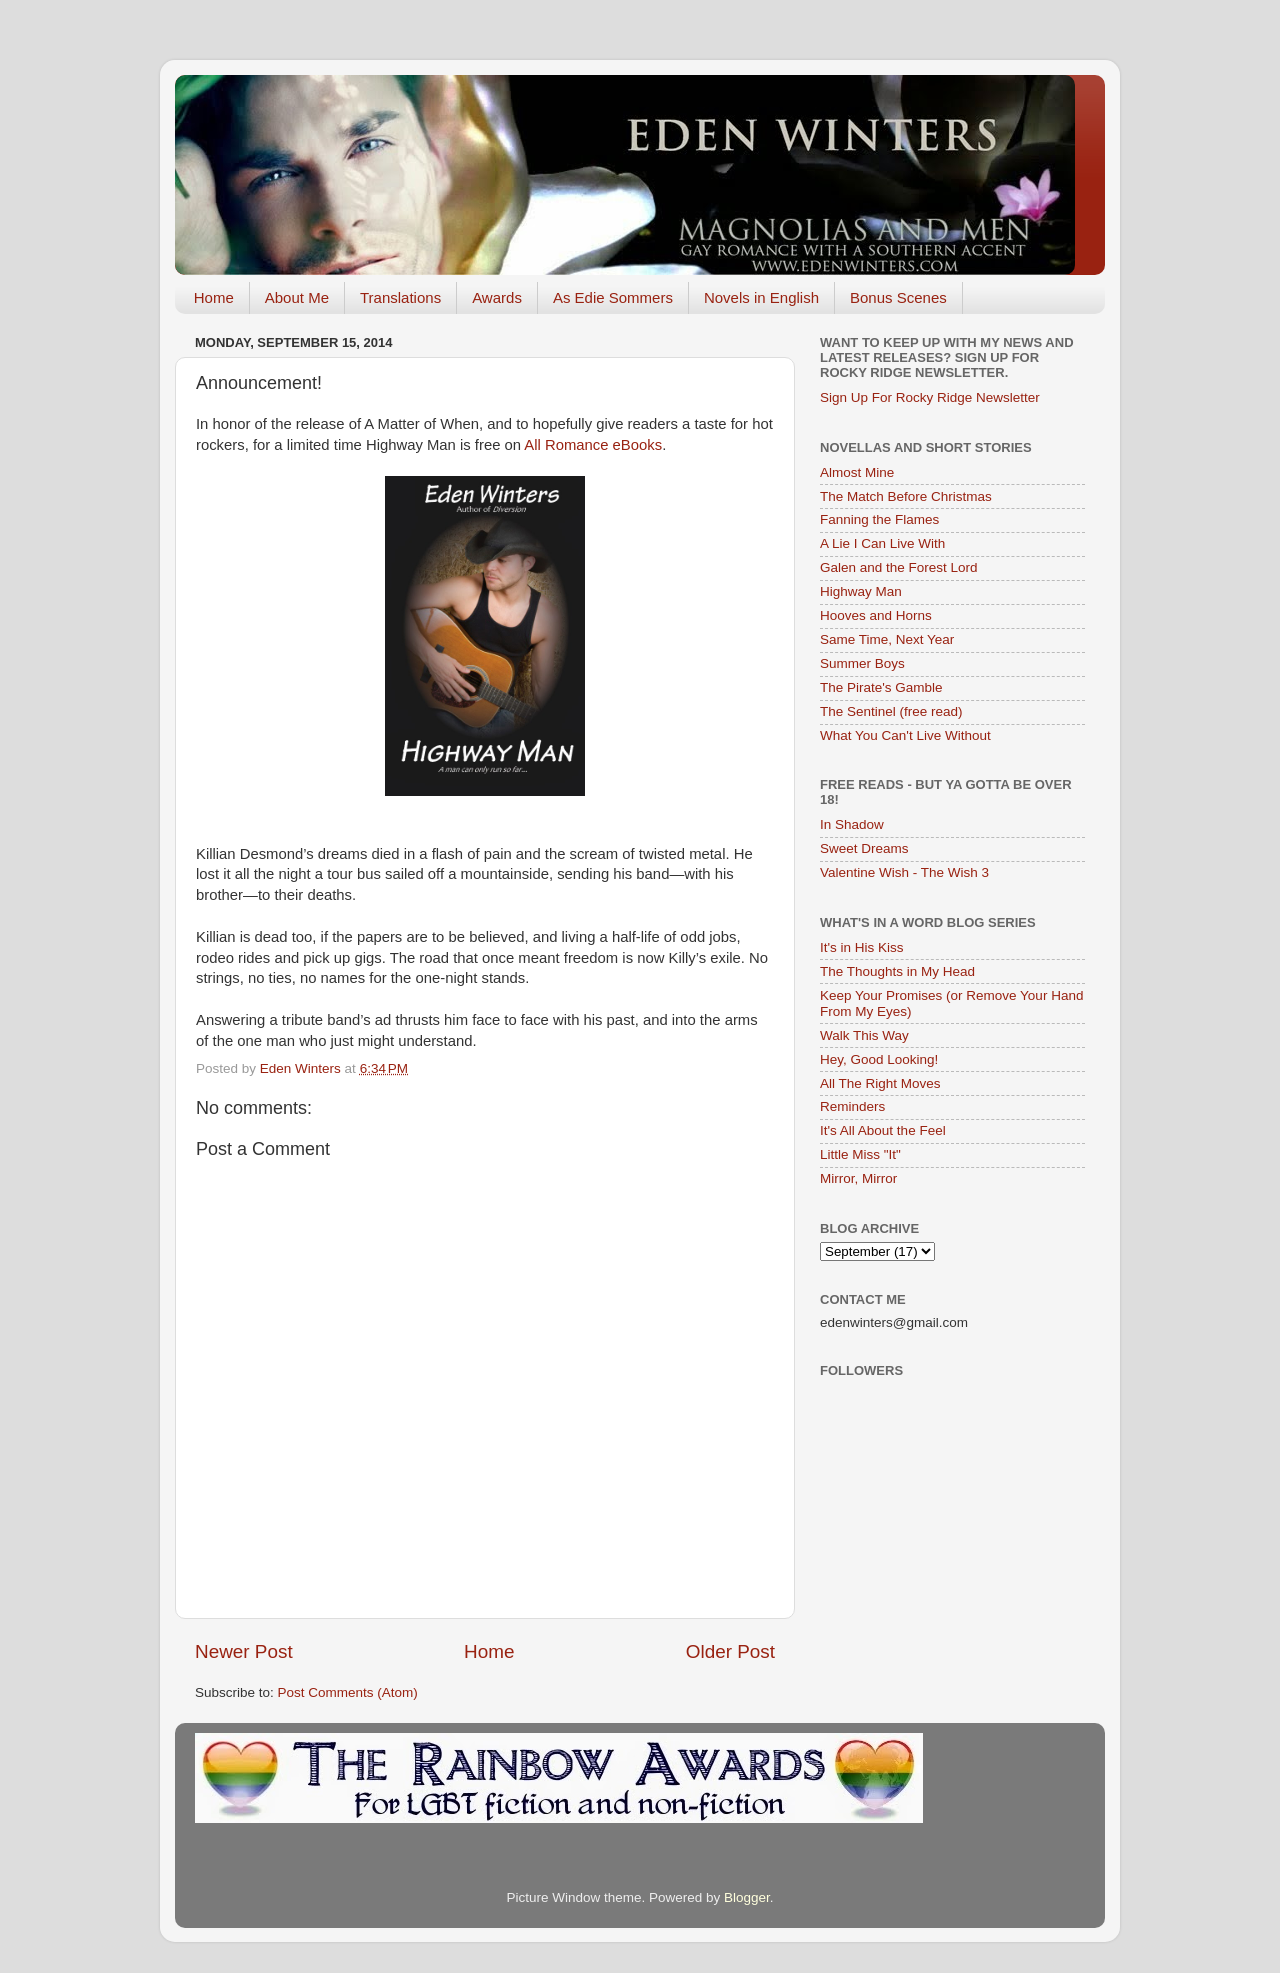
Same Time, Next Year (887, 639)
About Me (297, 297)
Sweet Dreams (864, 848)
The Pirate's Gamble (881, 687)
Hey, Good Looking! (879, 1059)
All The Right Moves (880, 1083)
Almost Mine (857, 472)
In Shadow (852, 824)
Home (214, 297)
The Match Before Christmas (906, 496)
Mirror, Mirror (858, 1178)
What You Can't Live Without (905, 735)
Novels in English (761, 297)
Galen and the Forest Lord (899, 567)
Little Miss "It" (860, 1154)
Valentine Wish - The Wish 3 (904, 872)
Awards (497, 297)
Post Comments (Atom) (348, 1692)
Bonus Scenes (898, 297)
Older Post (730, 1651)
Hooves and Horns (876, 615)
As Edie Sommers (613, 297)
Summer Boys (862, 663)
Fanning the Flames (879, 519)
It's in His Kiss (862, 947)
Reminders (852, 1106)
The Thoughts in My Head (897, 971)
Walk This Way (864, 1035)
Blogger (747, 1897)
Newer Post (244, 1651)
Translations (400, 297)
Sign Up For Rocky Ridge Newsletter (930, 397)
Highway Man (861, 591)
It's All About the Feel (883, 1130)
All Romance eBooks (593, 445)
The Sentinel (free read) (891, 711)
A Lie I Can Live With (882, 543)
